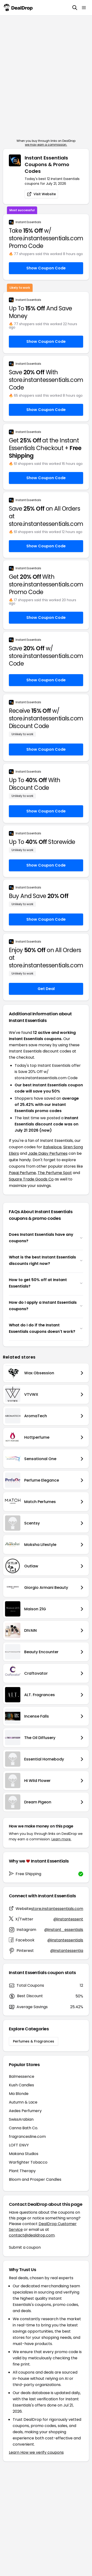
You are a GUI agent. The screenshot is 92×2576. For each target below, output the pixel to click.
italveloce (52, 1147)
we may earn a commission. (46, 145)
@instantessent (68, 1919)
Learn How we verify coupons (36, 2452)
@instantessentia (66, 1950)
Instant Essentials (28, 222)
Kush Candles (21, 2085)
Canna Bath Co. (23, 2128)
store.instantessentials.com (57, 1908)
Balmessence (21, 2076)
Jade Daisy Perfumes (48, 1153)
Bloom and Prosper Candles (35, 2179)
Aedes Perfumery (25, 2111)
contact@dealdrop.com (32, 2235)
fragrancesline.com (27, 2136)
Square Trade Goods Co (31, 1179)
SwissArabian (21, 2119)
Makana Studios (23, 2153)
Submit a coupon (25, 2247)
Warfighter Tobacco (28, 2162)
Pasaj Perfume (22, 1172)
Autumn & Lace (23, 2102)
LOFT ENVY (19, 2145)
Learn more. (61, 1839)
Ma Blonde (19, 2093)
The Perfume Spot (55, 1172)
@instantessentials (65, 1940)
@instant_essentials (63, 1929)
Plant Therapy (22, 2171)
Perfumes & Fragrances (33, 2041)
